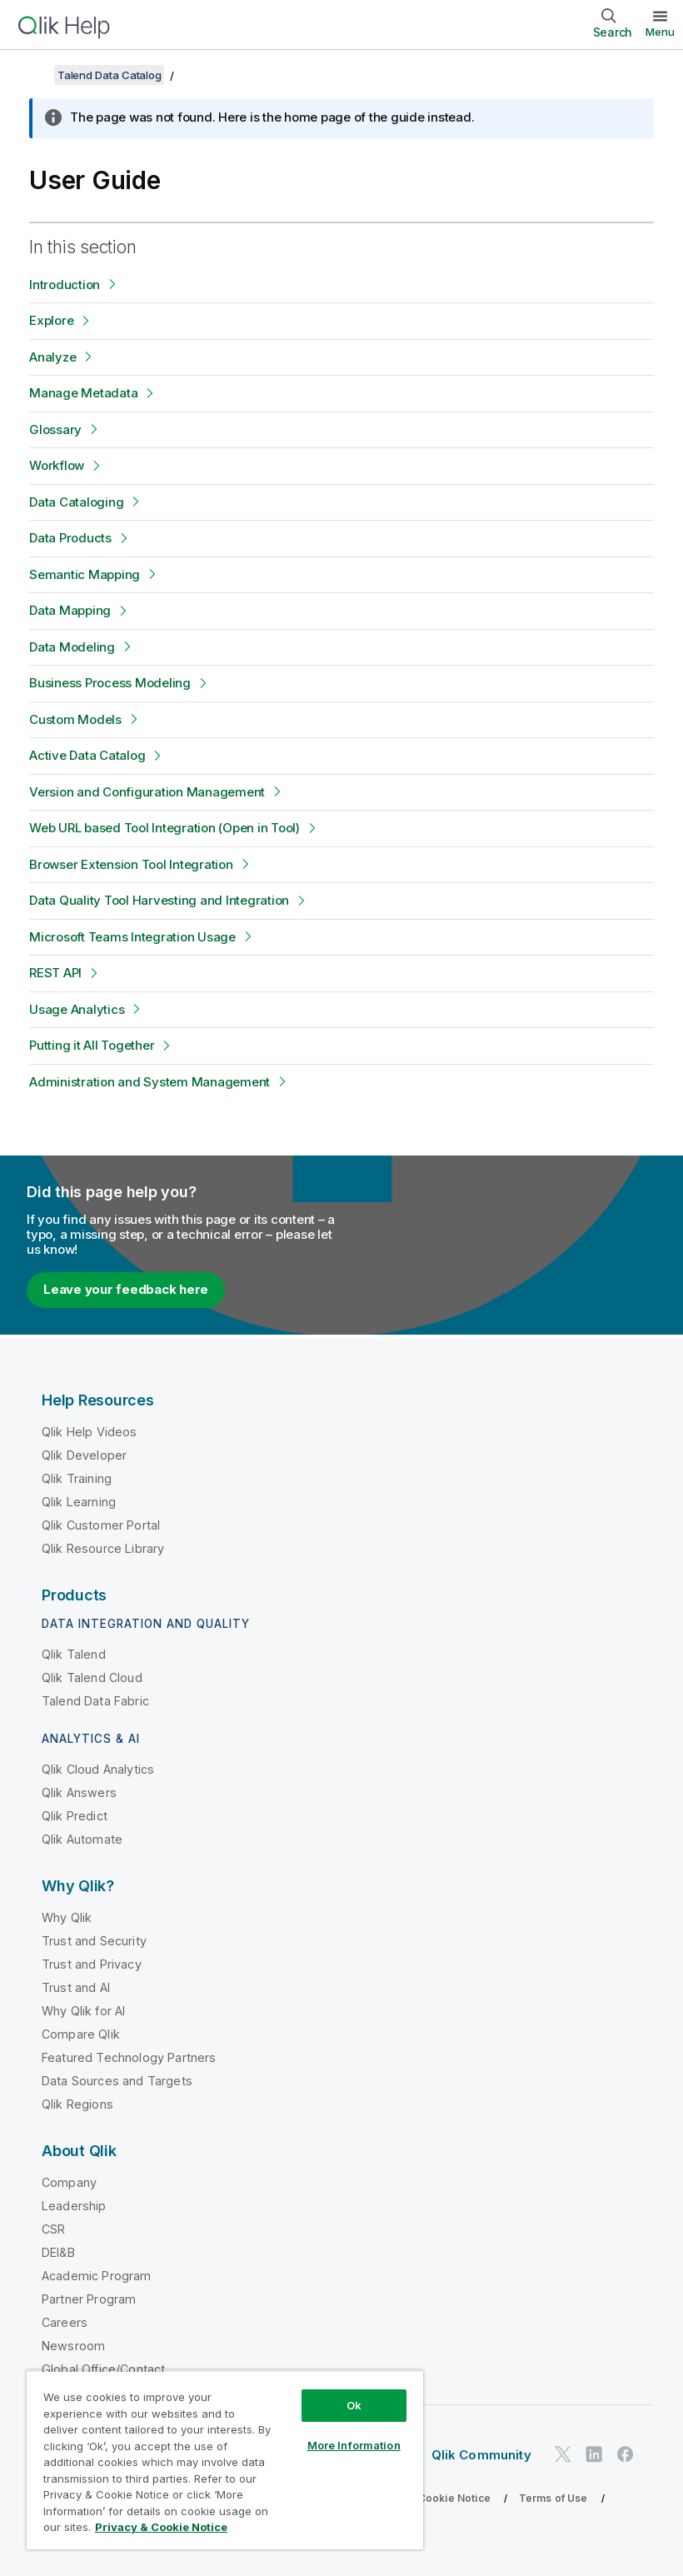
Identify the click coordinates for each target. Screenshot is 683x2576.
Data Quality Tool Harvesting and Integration (159, 900)
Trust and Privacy (92, 1964)
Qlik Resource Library (103, 1548)
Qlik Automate (82, 1839)
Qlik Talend (74, 1654)
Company (69, 2182)
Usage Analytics (76, 1009)
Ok (353, 2405)
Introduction (64, 284)
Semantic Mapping (84, 574)
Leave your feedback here (125, 1289)
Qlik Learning (79, 1502)
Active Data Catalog (87, 755)
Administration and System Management (149, 1082)
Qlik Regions (77, 2104)
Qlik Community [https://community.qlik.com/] (481, 2455)
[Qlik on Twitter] (563, 2454)
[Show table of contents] (33, 75)
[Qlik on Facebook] (625, 2454)
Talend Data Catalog (109, 75)
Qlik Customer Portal (101, 1525)
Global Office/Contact (103, 2369)
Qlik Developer (84, 1455)
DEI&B (58, 2252)
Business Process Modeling (110, 683)
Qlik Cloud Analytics (98, 1769)
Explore (51, 320)
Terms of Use (553, 2498)
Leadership (74, 2206)
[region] (225, 2459)
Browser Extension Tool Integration (131, 864)
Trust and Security (94, 1941)
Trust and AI (76, 1987)
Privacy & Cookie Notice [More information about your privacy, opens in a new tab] (161, 2527)
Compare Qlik (81, 2034)
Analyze (52, 357)
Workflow (56, 465)
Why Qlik (67, 1917)
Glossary (55, 429)
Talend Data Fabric (95, 1701)
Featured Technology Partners (129, 2057)
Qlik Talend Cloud (92, 1677)
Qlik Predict (74, 1816)
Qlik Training (77, 1478)
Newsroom (73, 2346)
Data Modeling (72, 647)
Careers (64, 2322)
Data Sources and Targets (117, 2081)
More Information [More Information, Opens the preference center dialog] (354, 2445)
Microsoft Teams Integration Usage (132, 937)
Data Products (70, 538)
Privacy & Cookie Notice (429, 2498)
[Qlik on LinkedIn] (593, 2454)
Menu (660, 31)
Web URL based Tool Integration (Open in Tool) (164, 828)
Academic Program (97, 2276)
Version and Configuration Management (147, 792)
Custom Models (75, 719)
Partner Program (89, 2299)
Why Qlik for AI (83, 2011)
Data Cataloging (76, 502)
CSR (53, 2229)
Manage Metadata (83, 393)
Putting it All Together (91, 1045)
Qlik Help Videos (89, 1432)
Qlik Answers (79, 1792)
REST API (55, 973)
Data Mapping (70, 610)
